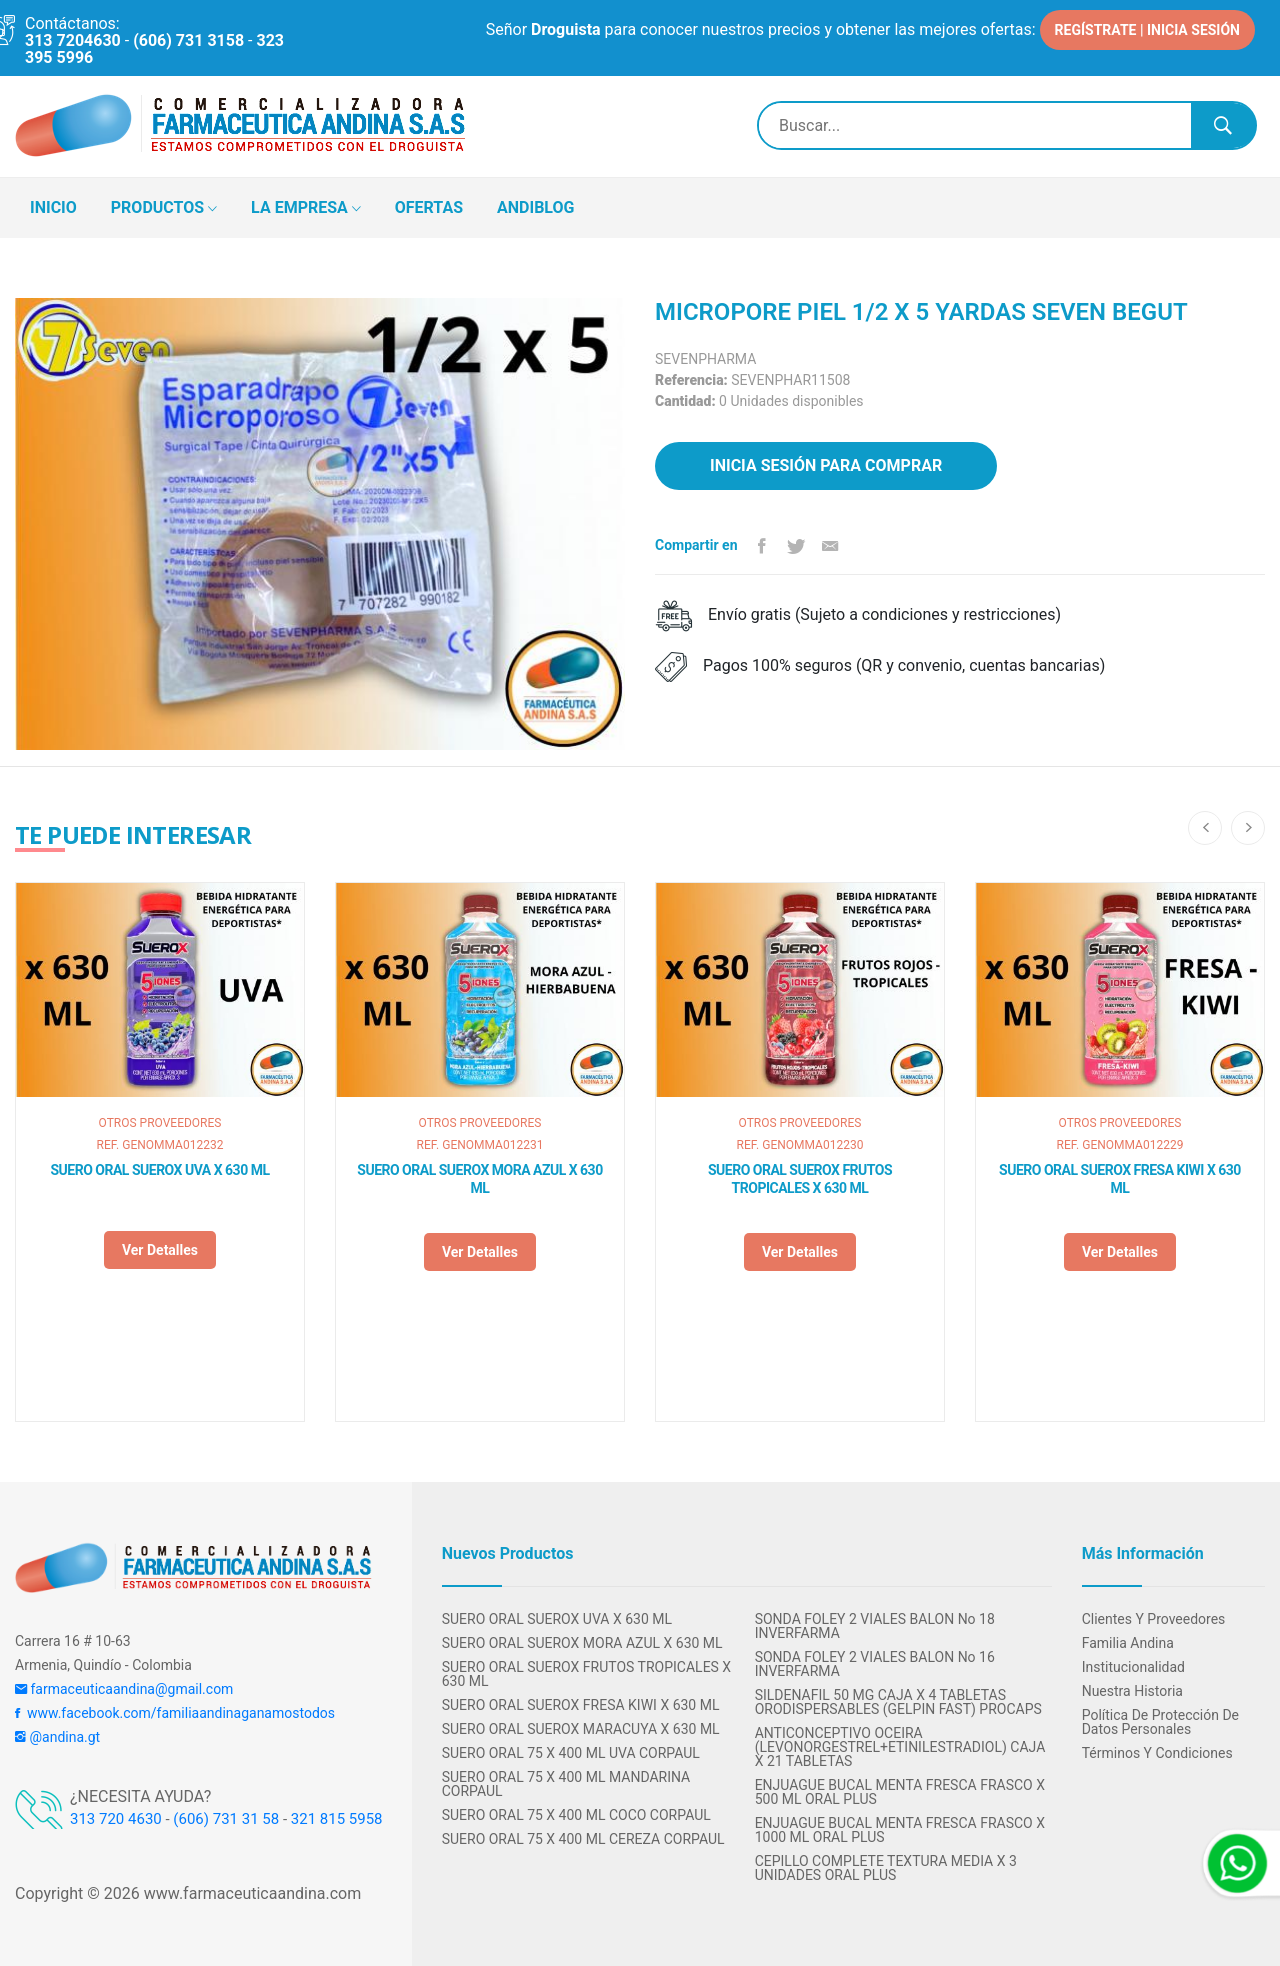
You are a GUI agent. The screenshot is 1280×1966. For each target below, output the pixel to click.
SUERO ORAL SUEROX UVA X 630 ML (160, 1170)
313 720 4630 (116, 1819)
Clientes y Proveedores (1154, 1619)
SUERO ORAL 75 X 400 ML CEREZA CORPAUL (583, 1839)
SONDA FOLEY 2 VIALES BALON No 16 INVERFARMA (875, 1664)
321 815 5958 (337, 1819)
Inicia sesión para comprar (826, 465)
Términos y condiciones (1157, 1753)
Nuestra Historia (1132, 1691)
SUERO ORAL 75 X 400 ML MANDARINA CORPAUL (566, 1784)
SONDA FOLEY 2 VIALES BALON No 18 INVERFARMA (875, 1626)
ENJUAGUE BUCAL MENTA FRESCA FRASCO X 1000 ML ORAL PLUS (900, 1830)
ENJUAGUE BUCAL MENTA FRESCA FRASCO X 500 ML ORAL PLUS (900, 1792)
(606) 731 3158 (188, 40)
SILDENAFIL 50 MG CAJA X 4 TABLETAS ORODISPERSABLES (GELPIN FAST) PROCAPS (898, 1702)
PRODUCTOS (164, 209)
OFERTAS (429, 207)
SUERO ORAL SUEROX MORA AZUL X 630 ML (479, 1179)
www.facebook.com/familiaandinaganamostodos (175, 1713)
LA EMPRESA (306, 209)
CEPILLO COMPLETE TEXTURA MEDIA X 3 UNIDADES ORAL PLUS (886, 1868)
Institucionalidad (1133, 1667)
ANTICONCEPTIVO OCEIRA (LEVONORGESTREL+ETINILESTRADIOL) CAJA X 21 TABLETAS (900, 1747)
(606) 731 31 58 (226, 1819)
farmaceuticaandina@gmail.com (124, 1689)
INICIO (53, 207)
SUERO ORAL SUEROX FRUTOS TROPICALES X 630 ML (800, 1179)
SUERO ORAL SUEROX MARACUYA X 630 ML (581, 1729)
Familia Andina (1128, 1643)
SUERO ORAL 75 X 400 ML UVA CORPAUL (571, 1753)
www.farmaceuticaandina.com (250, 1893)
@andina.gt (57, 1737)
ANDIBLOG (535, 207)
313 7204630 (73, 40)
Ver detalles (160, 1250)
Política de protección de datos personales (1160, 1722)
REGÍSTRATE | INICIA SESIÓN (1147, 30)
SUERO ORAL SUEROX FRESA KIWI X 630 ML (1120, 1179)
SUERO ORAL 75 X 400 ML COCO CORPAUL (576, 1815)
